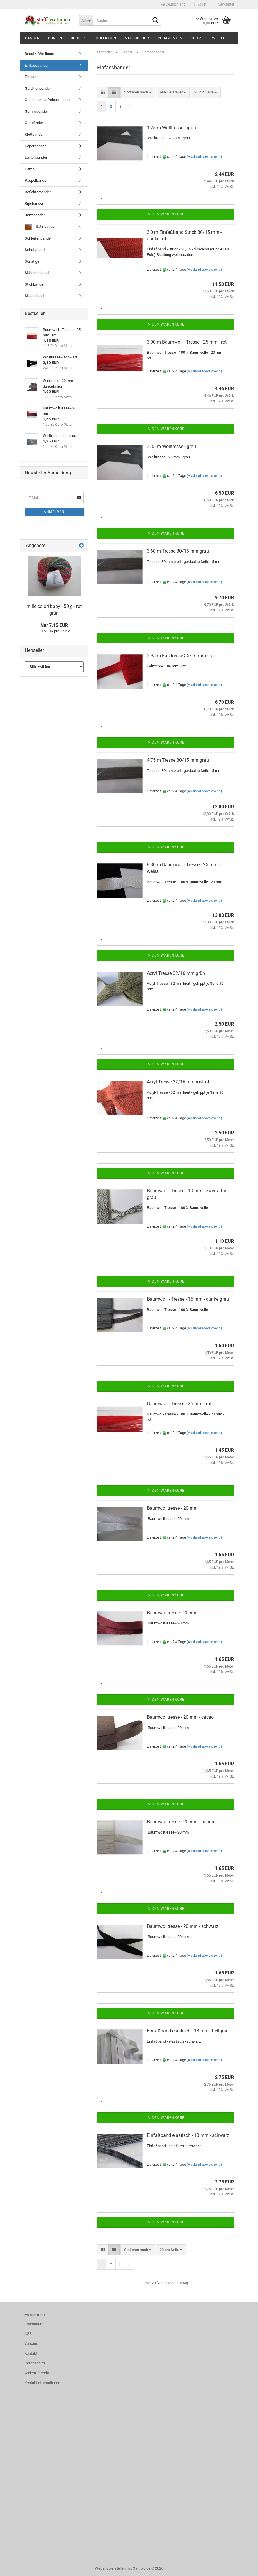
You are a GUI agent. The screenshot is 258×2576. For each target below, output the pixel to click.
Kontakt (30, 2353)
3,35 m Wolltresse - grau (171, 446)
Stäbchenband (37, 272)
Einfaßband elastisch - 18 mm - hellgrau (188, 2031)
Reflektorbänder (38, 192)
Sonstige (32, 261)
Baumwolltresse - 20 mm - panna (180, 1821)
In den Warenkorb (165, 214)
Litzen (30, 169)
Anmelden (54, 512)
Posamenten (170, 38)
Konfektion (104, 38)
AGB (28, 2333)
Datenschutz (34, 2363)
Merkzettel (224, 4)
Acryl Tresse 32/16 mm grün (176, 973)
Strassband (34, 296)
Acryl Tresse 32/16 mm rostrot (178, 1082)
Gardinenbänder (38, 88)
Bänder (32, 38)
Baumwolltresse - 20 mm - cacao (180, 1717)
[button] (173, 4)
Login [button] (200, 4)
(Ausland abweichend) (204, 157)
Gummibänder (36, 111)
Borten (55, 38)
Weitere (219, 38)
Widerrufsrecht (36, 2373)
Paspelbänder (36, 180)
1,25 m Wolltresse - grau (171, 127)
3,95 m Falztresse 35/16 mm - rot (181, 655)
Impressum (33, 2324)
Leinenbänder (36, 157)
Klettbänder (34, 134)
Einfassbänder (37, 65)
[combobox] (137, 92)
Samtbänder (35, 215)
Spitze (197, 38)
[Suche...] (86, 20)
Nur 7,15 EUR (54, 625)
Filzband (31, 77)
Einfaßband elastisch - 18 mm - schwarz (188, 2135)
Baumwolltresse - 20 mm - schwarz (182, 1926)
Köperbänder (35, 146)
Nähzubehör (137, 38)
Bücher (78, 38)
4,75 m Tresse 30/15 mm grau (178, 760)
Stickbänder (35, 284)
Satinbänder (40, 226)
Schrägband (35, 249)
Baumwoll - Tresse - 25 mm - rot (179, 1403)
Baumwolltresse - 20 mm (172, 1508)
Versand (31, 2343)
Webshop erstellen (110, 2568)
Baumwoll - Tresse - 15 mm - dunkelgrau (188, 1299)
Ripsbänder (34, 203)
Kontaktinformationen (42, 2383)
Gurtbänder (34, 123)
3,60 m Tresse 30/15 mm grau (178, 551)
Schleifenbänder (38, 238)
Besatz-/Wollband (39, 54)
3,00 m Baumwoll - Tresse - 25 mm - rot (187, 342)
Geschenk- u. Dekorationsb (47, 100)
